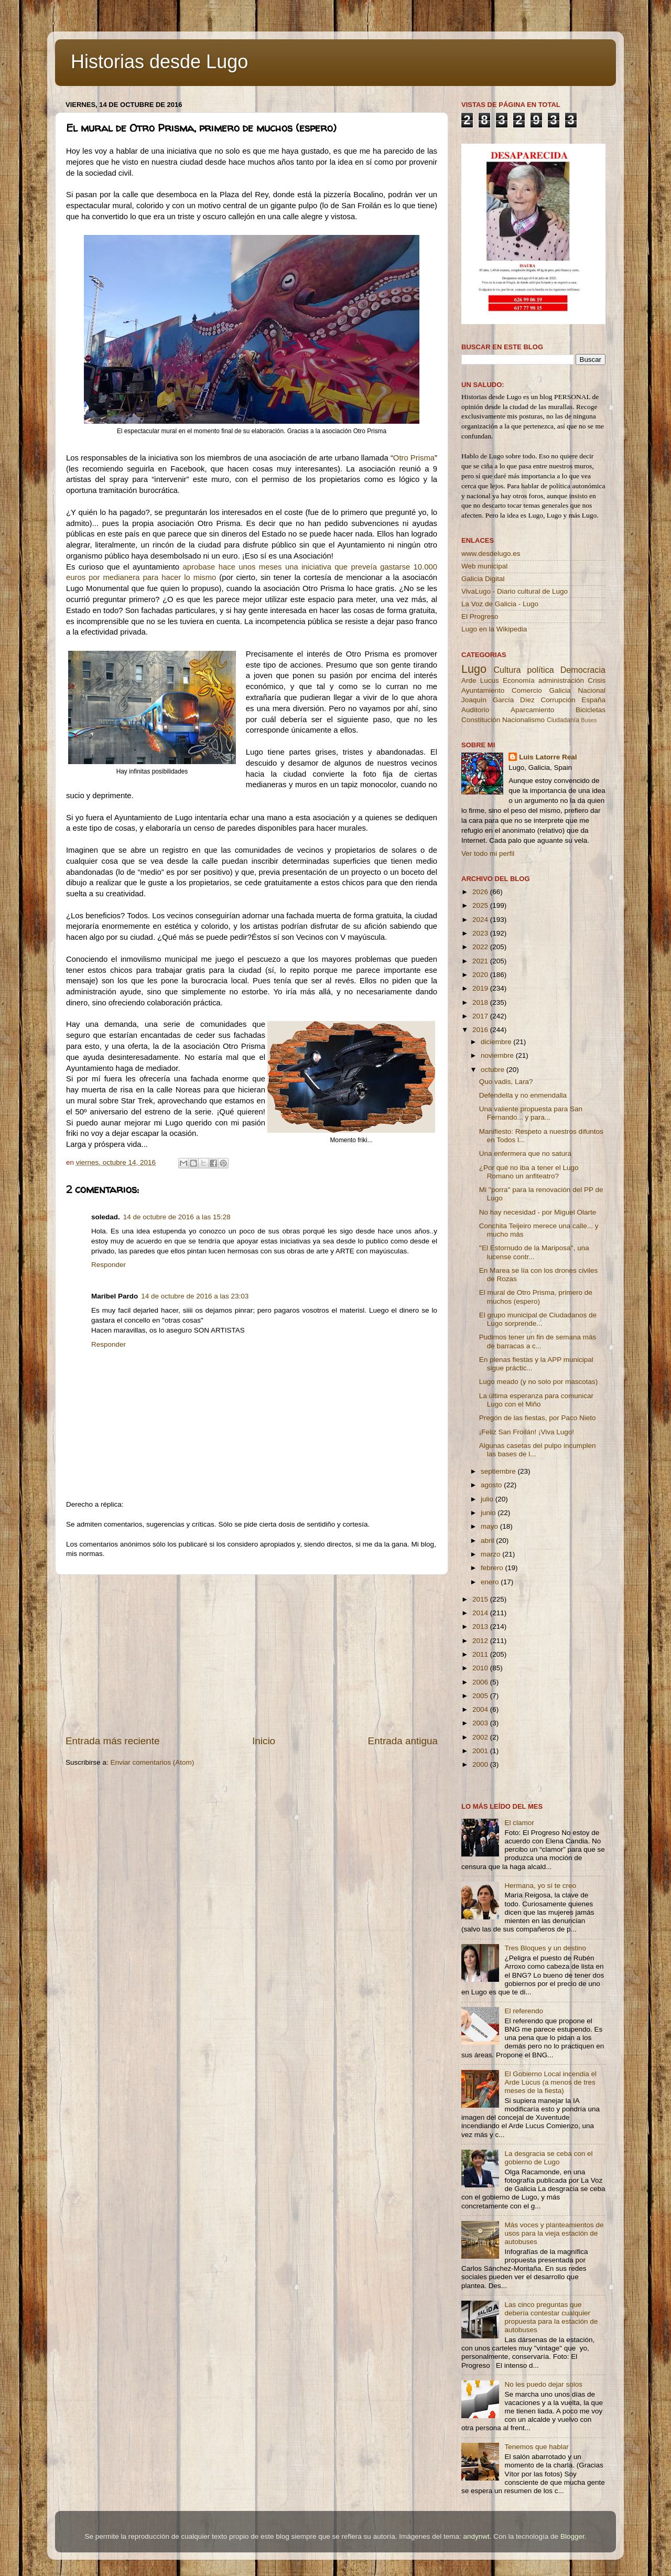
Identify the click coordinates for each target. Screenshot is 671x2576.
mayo (490, 1526)
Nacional (591, 690)
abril (488, 1540)
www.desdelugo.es (491, 553)
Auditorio (475, 710)
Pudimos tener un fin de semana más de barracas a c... (538, 1341)
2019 (481, 988)
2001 (481, 1751)
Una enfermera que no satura (525, 1153)
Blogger (572, 2536)
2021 (481, 961)
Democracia (582, 669)
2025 (481, 905)
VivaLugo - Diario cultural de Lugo (514, 591)
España (593, 700)
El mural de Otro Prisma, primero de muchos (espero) (535, 1297)
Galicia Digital (483, 579)
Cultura (507, 669)
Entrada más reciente (113, 1740)
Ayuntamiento (482, 690)
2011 (481, 1654)
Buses (589, 720)
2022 (481, 947)
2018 (481, 1002)
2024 (481, 920)
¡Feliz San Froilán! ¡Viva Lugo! (526, 1432)
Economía (519, 680)
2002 (481, 1737)
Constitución (480, 720)
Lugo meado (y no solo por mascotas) (538, 1382)
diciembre (497, 1042)
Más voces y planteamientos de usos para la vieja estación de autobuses (553, 2233)
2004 (481, 1709)
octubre (493, 1070)
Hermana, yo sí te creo (540, 1886)
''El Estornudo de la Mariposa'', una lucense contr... (534, 1252)
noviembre (498, 1055)
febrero (493, 1568)
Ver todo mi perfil (487, 853)
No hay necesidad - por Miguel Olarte (538, 1212)
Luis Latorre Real (548, 757)
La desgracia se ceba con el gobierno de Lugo (548, 2158)
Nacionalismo (523, 720)
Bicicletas (590, 710)
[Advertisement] (251, 1654)
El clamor (519, 1823)
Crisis (596, 680)
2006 (481, 1682)
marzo (491, 1554)
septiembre (499, 1471)
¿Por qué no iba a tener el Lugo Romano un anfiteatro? (529, 1172)
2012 (481, 1641)
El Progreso (480, 616)
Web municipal (484, 566)
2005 (481, 1696)
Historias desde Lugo (159, 61)
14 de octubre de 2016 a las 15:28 (177, 1217)
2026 (481, 892)
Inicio (263, 1740)
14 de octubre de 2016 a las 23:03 (194, 1296)
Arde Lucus (480, 680)
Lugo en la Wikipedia (494, 629)
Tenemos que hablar (536, 2447)
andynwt (476, 2536)
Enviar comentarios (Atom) (152, 1762)
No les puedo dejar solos (543, 2384)
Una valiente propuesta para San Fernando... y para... (530, 1113)
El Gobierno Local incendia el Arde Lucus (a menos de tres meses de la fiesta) (550, 2082)
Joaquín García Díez (498, 700)
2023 (481, 933)
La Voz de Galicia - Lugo (499, 604)
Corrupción (557, 700)
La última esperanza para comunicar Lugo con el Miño (536, 1400)
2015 (481, 1599)
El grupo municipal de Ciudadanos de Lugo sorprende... (538, 1319)
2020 (481, 975)
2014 (481, 1613)
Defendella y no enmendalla (523, 1095)
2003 (481, 1723)
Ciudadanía (563, 720)
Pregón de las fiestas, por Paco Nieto (537, 1418)
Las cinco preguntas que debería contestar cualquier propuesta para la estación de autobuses (551, 2317)
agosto (492, 1485)
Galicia (559, 690)
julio (488, 1499)
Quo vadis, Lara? (506, 1082)
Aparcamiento (532, 710)
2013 (481, 1626)
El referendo (523, 2011)
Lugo (473, 668)
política (540, 669)
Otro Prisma (414, 458)
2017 (481, 1016)
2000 (481, 1764)
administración (561, 680)
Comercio (527, 690)
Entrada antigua (403, 1740)
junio (489, 1513)
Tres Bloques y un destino (545, 1948)
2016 (481, 1030)
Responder (108, 1265)
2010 (481, 1668)
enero (491, 1582)
